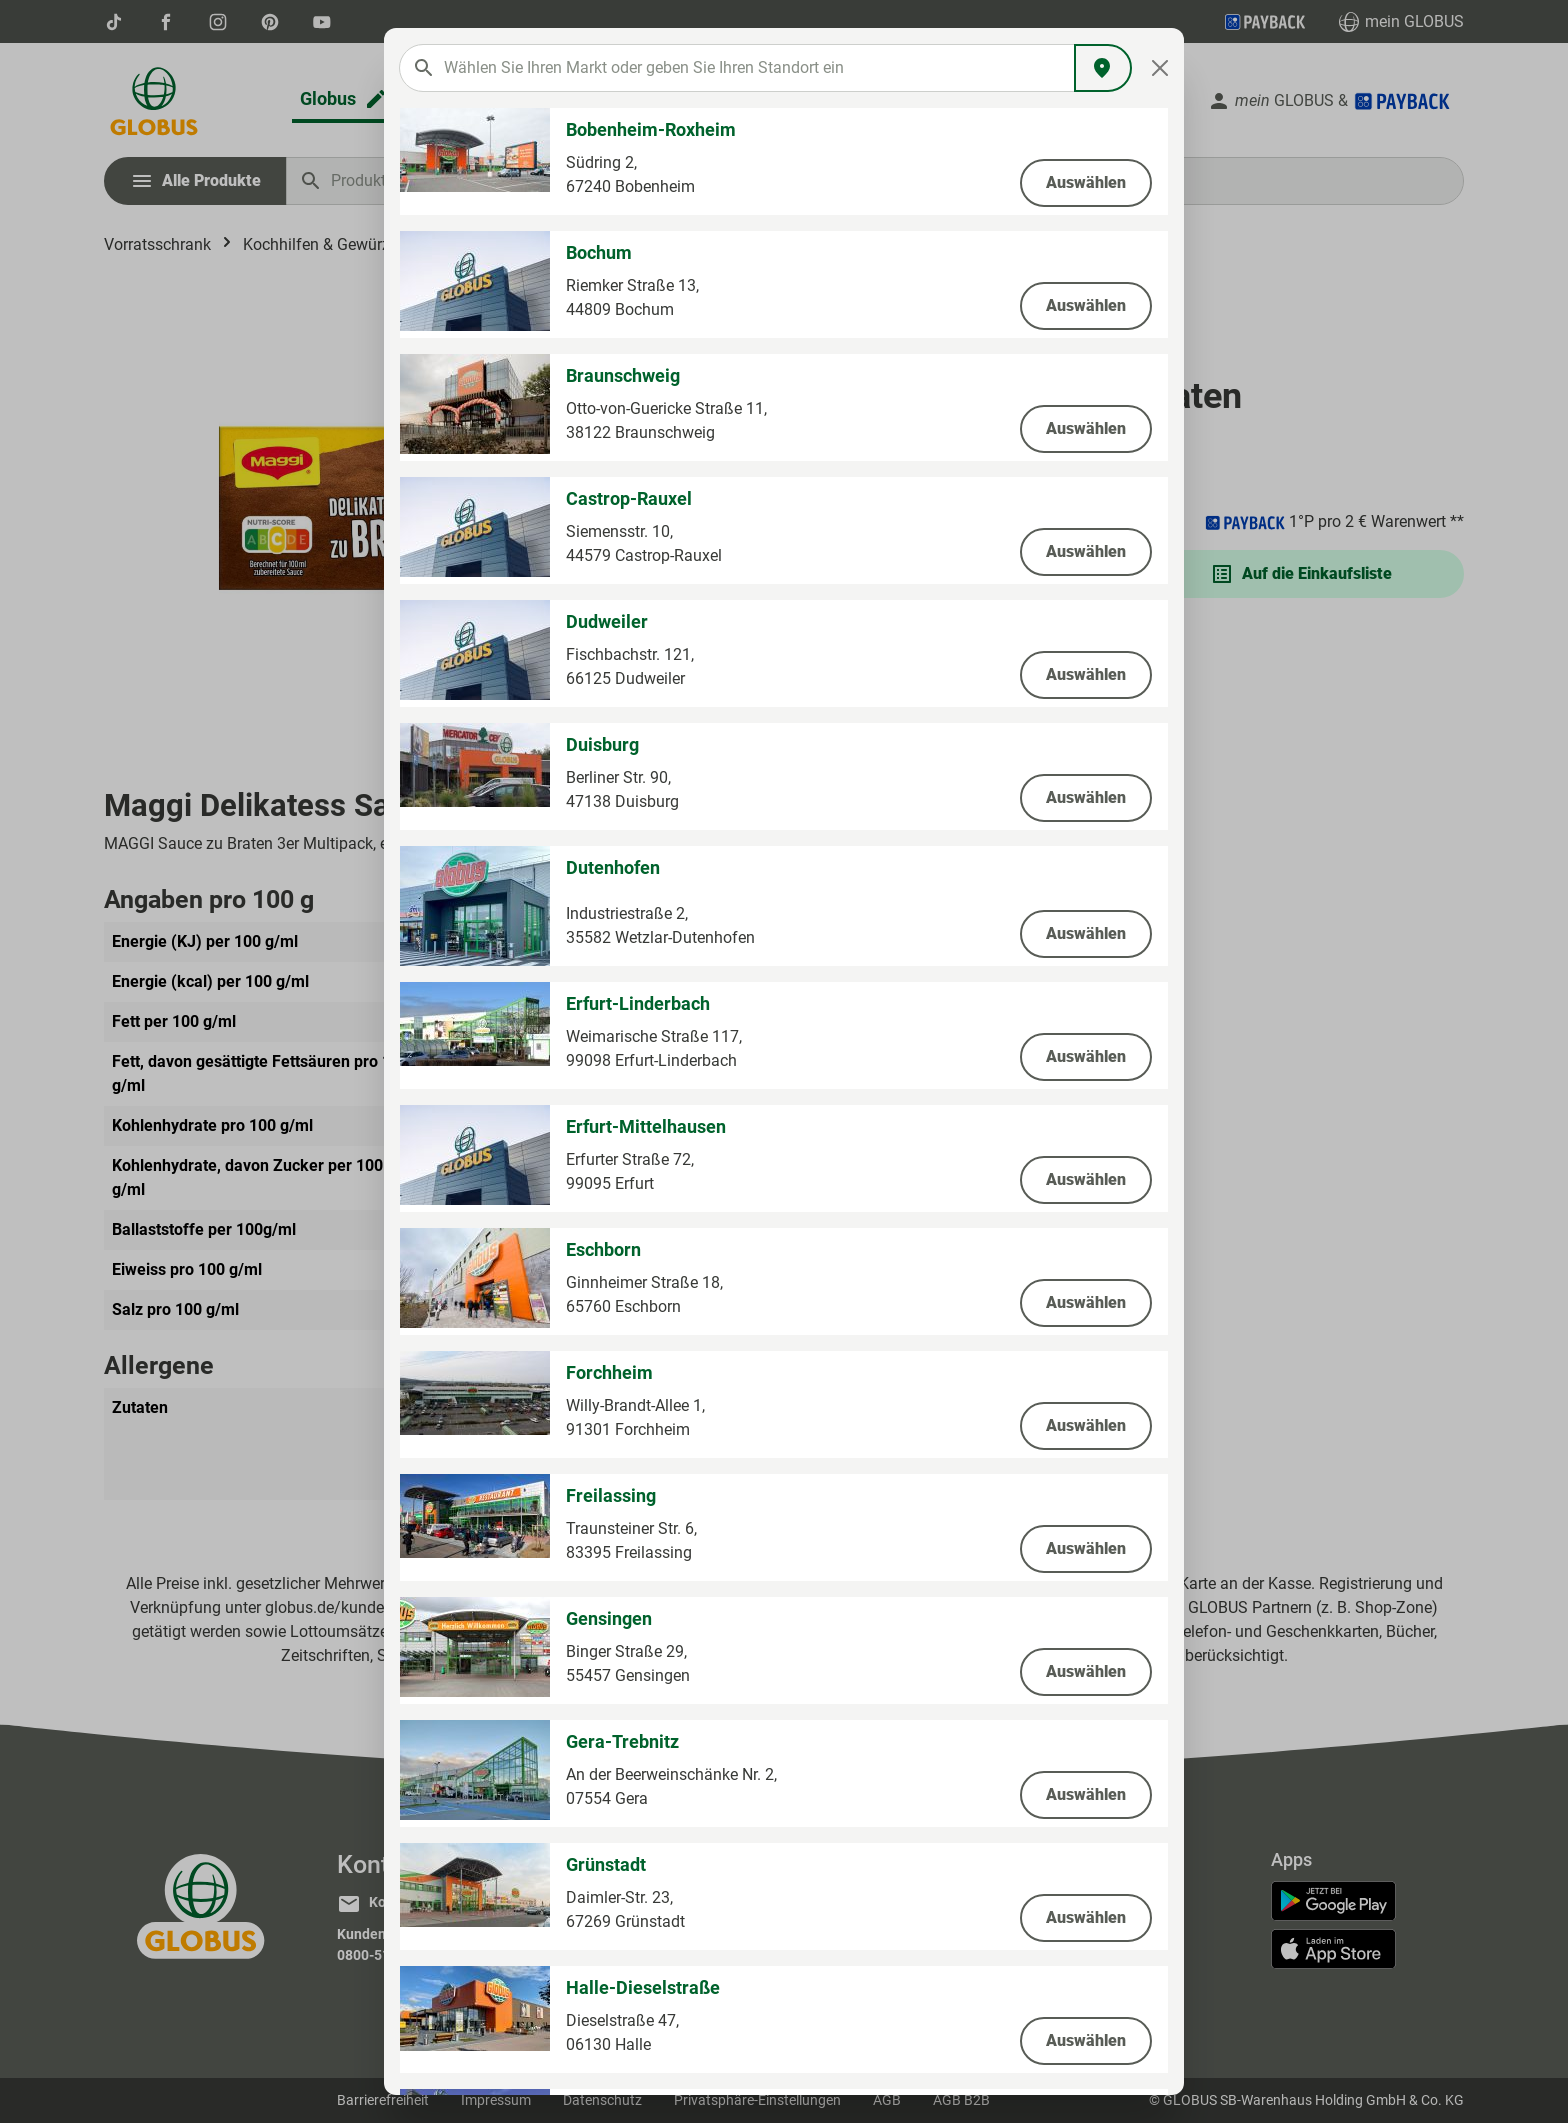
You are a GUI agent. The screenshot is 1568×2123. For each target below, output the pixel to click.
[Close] (1160, 68)
